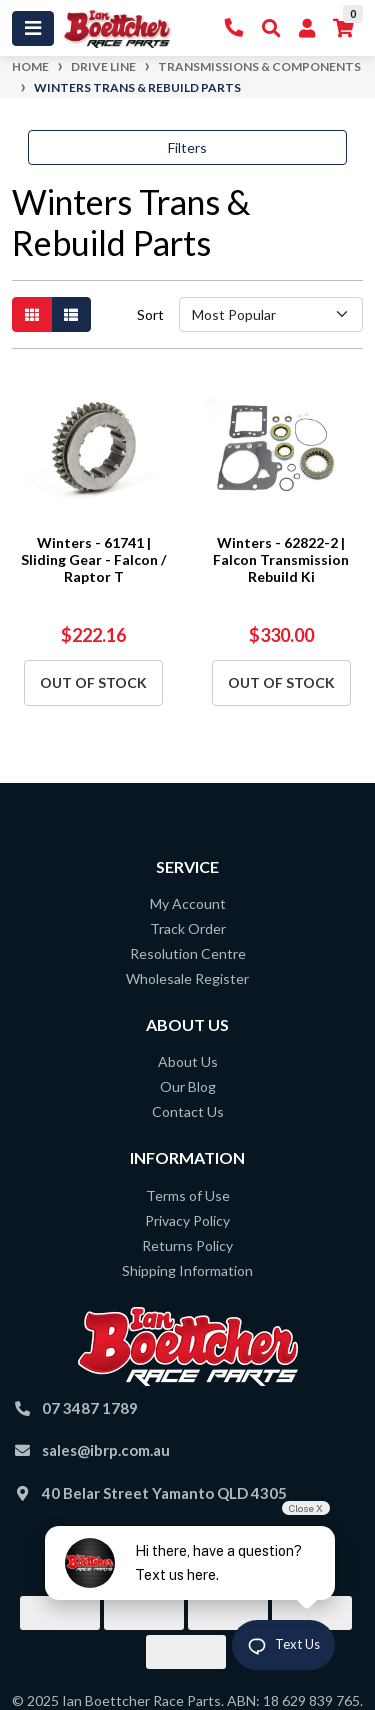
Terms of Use (188, 1195)
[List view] (71, 314)
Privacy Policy (187, 1220)
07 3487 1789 (90, 1408)
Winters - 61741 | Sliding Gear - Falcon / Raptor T (93, 559)
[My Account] (307, 28)
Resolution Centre (188, 953)
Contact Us (188, 1111)
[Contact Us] (234, 28)
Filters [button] (187, 147)
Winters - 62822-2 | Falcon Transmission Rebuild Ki (281, 559)
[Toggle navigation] (33, 28)
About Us (188, 1061)
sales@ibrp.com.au (106, 1450)
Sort (150, 314)
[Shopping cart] (343, 28)
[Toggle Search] (271, 28)
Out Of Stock (93, 682)
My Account (188, 903)
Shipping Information (187, 1270)
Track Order (188, 928)
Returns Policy (187, 1245)
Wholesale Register (187, 978)
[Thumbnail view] (32, 314)
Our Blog (188, 1086)
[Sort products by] (271, 314)
